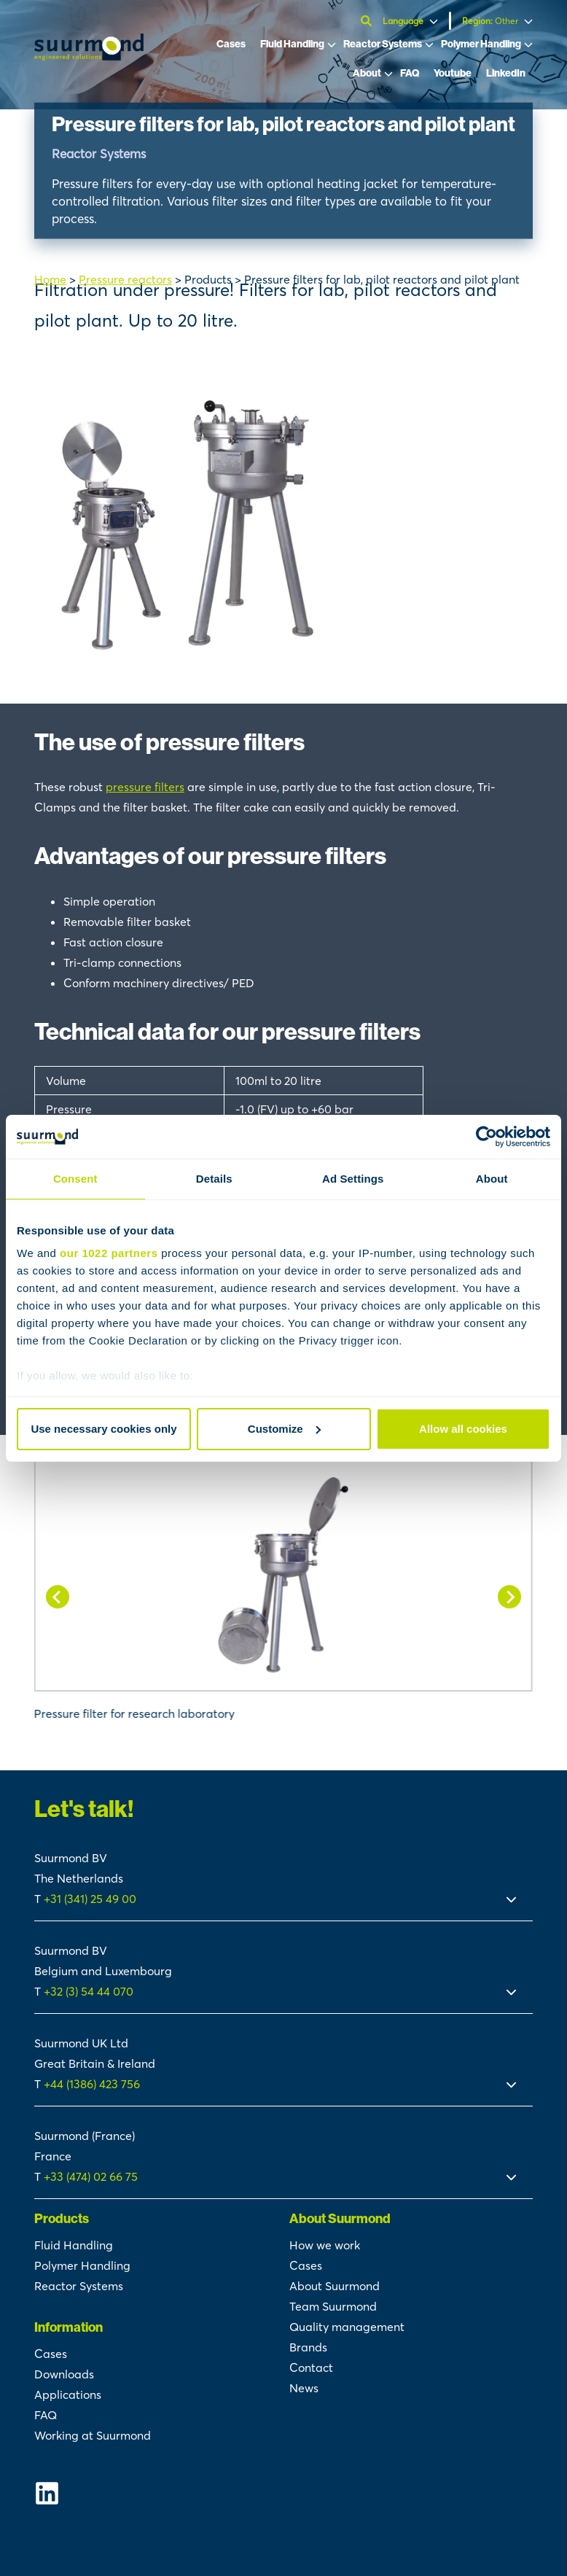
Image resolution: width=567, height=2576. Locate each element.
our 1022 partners (108, 1253)
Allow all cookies (463, 1429)
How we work (324, 2245)
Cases (231, 44)
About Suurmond (334, 2286)
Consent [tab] (75, 1178)
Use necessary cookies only (103, 1429)
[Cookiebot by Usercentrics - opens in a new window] (486, 1137)
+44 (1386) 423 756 (92, 2084)
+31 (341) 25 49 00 (91, 1898)
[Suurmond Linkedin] (156, 2493)
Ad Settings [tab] (352, 1178)
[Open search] (368, 21)
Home (50, 279)
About (367, 73)
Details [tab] (214, 1178)
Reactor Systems (382, 44)
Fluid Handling (292, 44)
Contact (311, 2367)
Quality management (346, 2326)
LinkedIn (505, 73)
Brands (308, 2347)
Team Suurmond (333, 2306)
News (303, 2388)
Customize (284, 1429)
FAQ (409, 73)
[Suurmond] (89, 56)
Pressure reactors (125, 279)
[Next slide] (509, 1596)
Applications (67, 2394)
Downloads (64, 2374)
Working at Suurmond (92, 2435)
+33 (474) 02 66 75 (91, 2176)
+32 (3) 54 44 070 (88, 1991)
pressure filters (145, 786)
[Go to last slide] (57, 1596)
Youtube (453, 73)
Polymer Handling (481, 44)
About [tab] (492, 1178)
